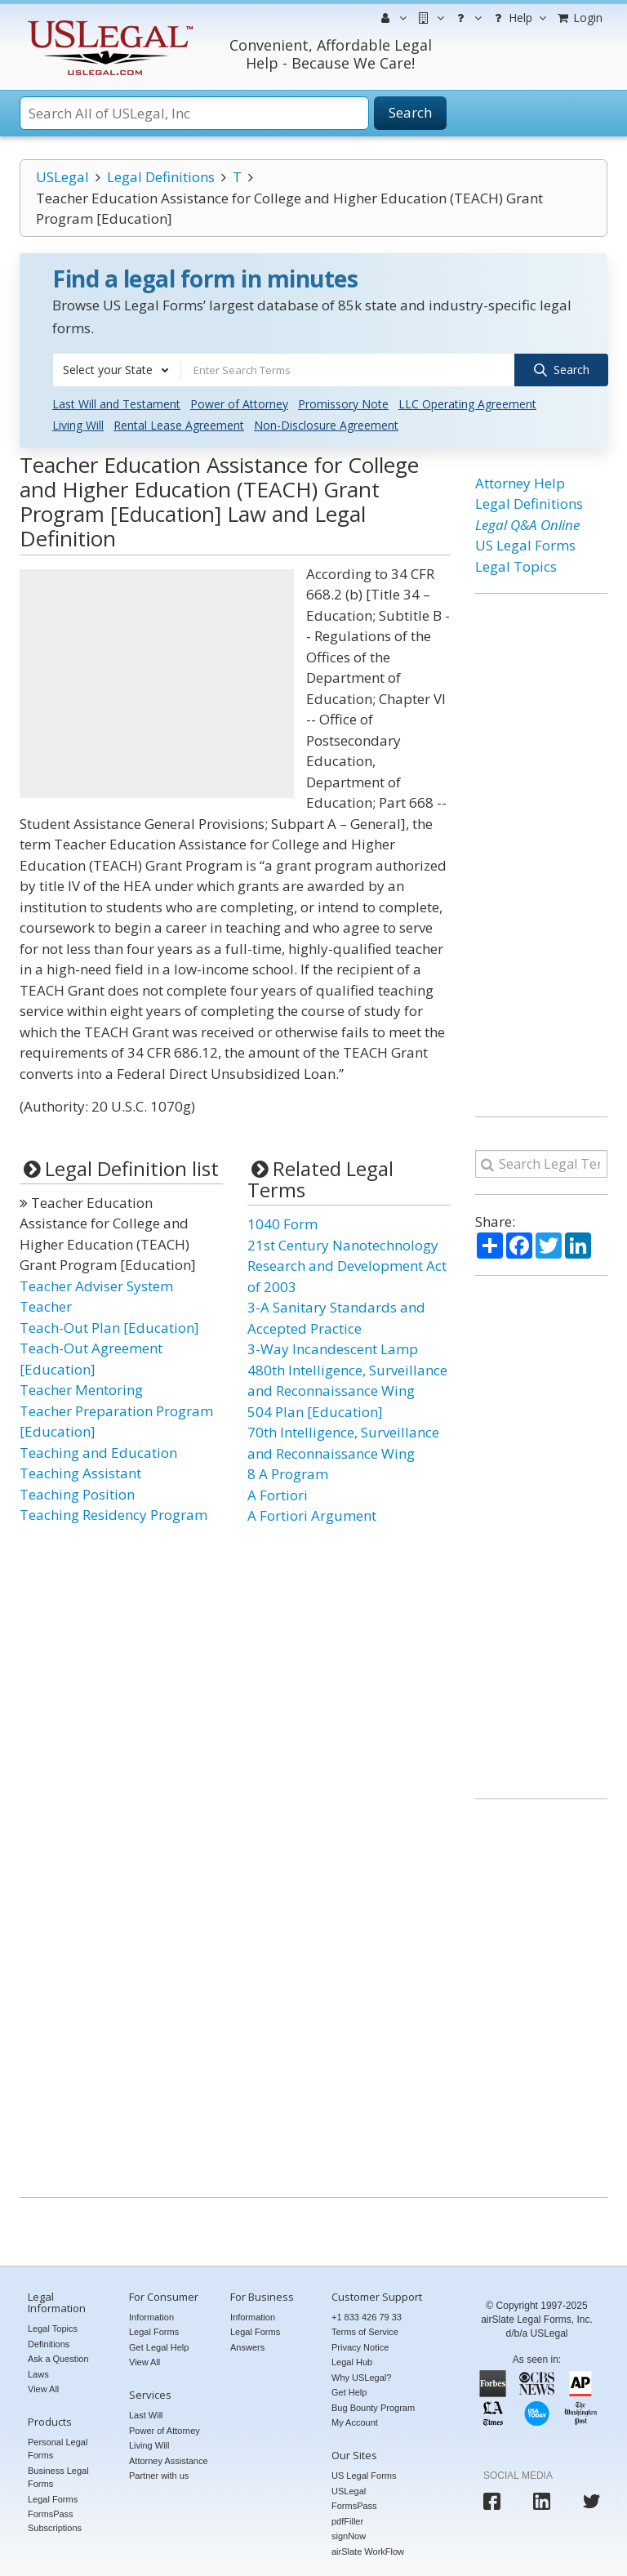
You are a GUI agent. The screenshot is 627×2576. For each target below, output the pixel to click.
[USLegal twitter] (591, 2501)
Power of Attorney (239, 404)
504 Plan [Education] (315, 1411)
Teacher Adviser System (96, 1286)
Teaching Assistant (80, 1473)
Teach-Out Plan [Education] (109, 1327)
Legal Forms (53, 2499)
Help (518, 18)
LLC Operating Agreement (467, 404)
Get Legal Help (159, 2347)
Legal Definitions (161, 176)
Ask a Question (58, 2359)
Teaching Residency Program (113, 1514)
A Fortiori (277, 1495)
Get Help (349, 2392)
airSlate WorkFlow (367, 2551)
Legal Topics (516, 566)
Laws (38, 2374)
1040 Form (282, 1223)
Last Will (146, 2415)
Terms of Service (364, 2332)
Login (579, 17)
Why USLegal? (361, 2377)
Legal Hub (351, 2362)
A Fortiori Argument (311, 1515)
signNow (348, 2536)
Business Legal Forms (58, 2477)
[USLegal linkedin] (541, 2501)
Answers (247, 2347)
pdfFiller (347, 2521)
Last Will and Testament (116, 404)
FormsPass (354, 2506)
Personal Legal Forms (57, 2449)
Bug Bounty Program (373, 2408)
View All (43, 2389)
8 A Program (287, 1473)
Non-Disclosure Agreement (326, 425)
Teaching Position (77, 1494)
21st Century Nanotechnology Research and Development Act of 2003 (347, 1266)
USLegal (62, 176)
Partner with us (159, 2475)
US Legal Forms (525, 545)
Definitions (48, 2344)
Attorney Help (520, 483)
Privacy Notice (360, 2347)
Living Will (78, 425)
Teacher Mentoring (81, 1389)
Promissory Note (343, 404)
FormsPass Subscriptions (55, 2521)
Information (151, 2317)
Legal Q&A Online (527, 524)
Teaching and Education (98, 1452)
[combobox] (116, 370)
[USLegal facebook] (491, 2501)
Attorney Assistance (168, 2461)
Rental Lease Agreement (178, 425)
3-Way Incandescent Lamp (332, 1348)
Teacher (46, 1306)
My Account (354, 2422)
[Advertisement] (157, 683)
